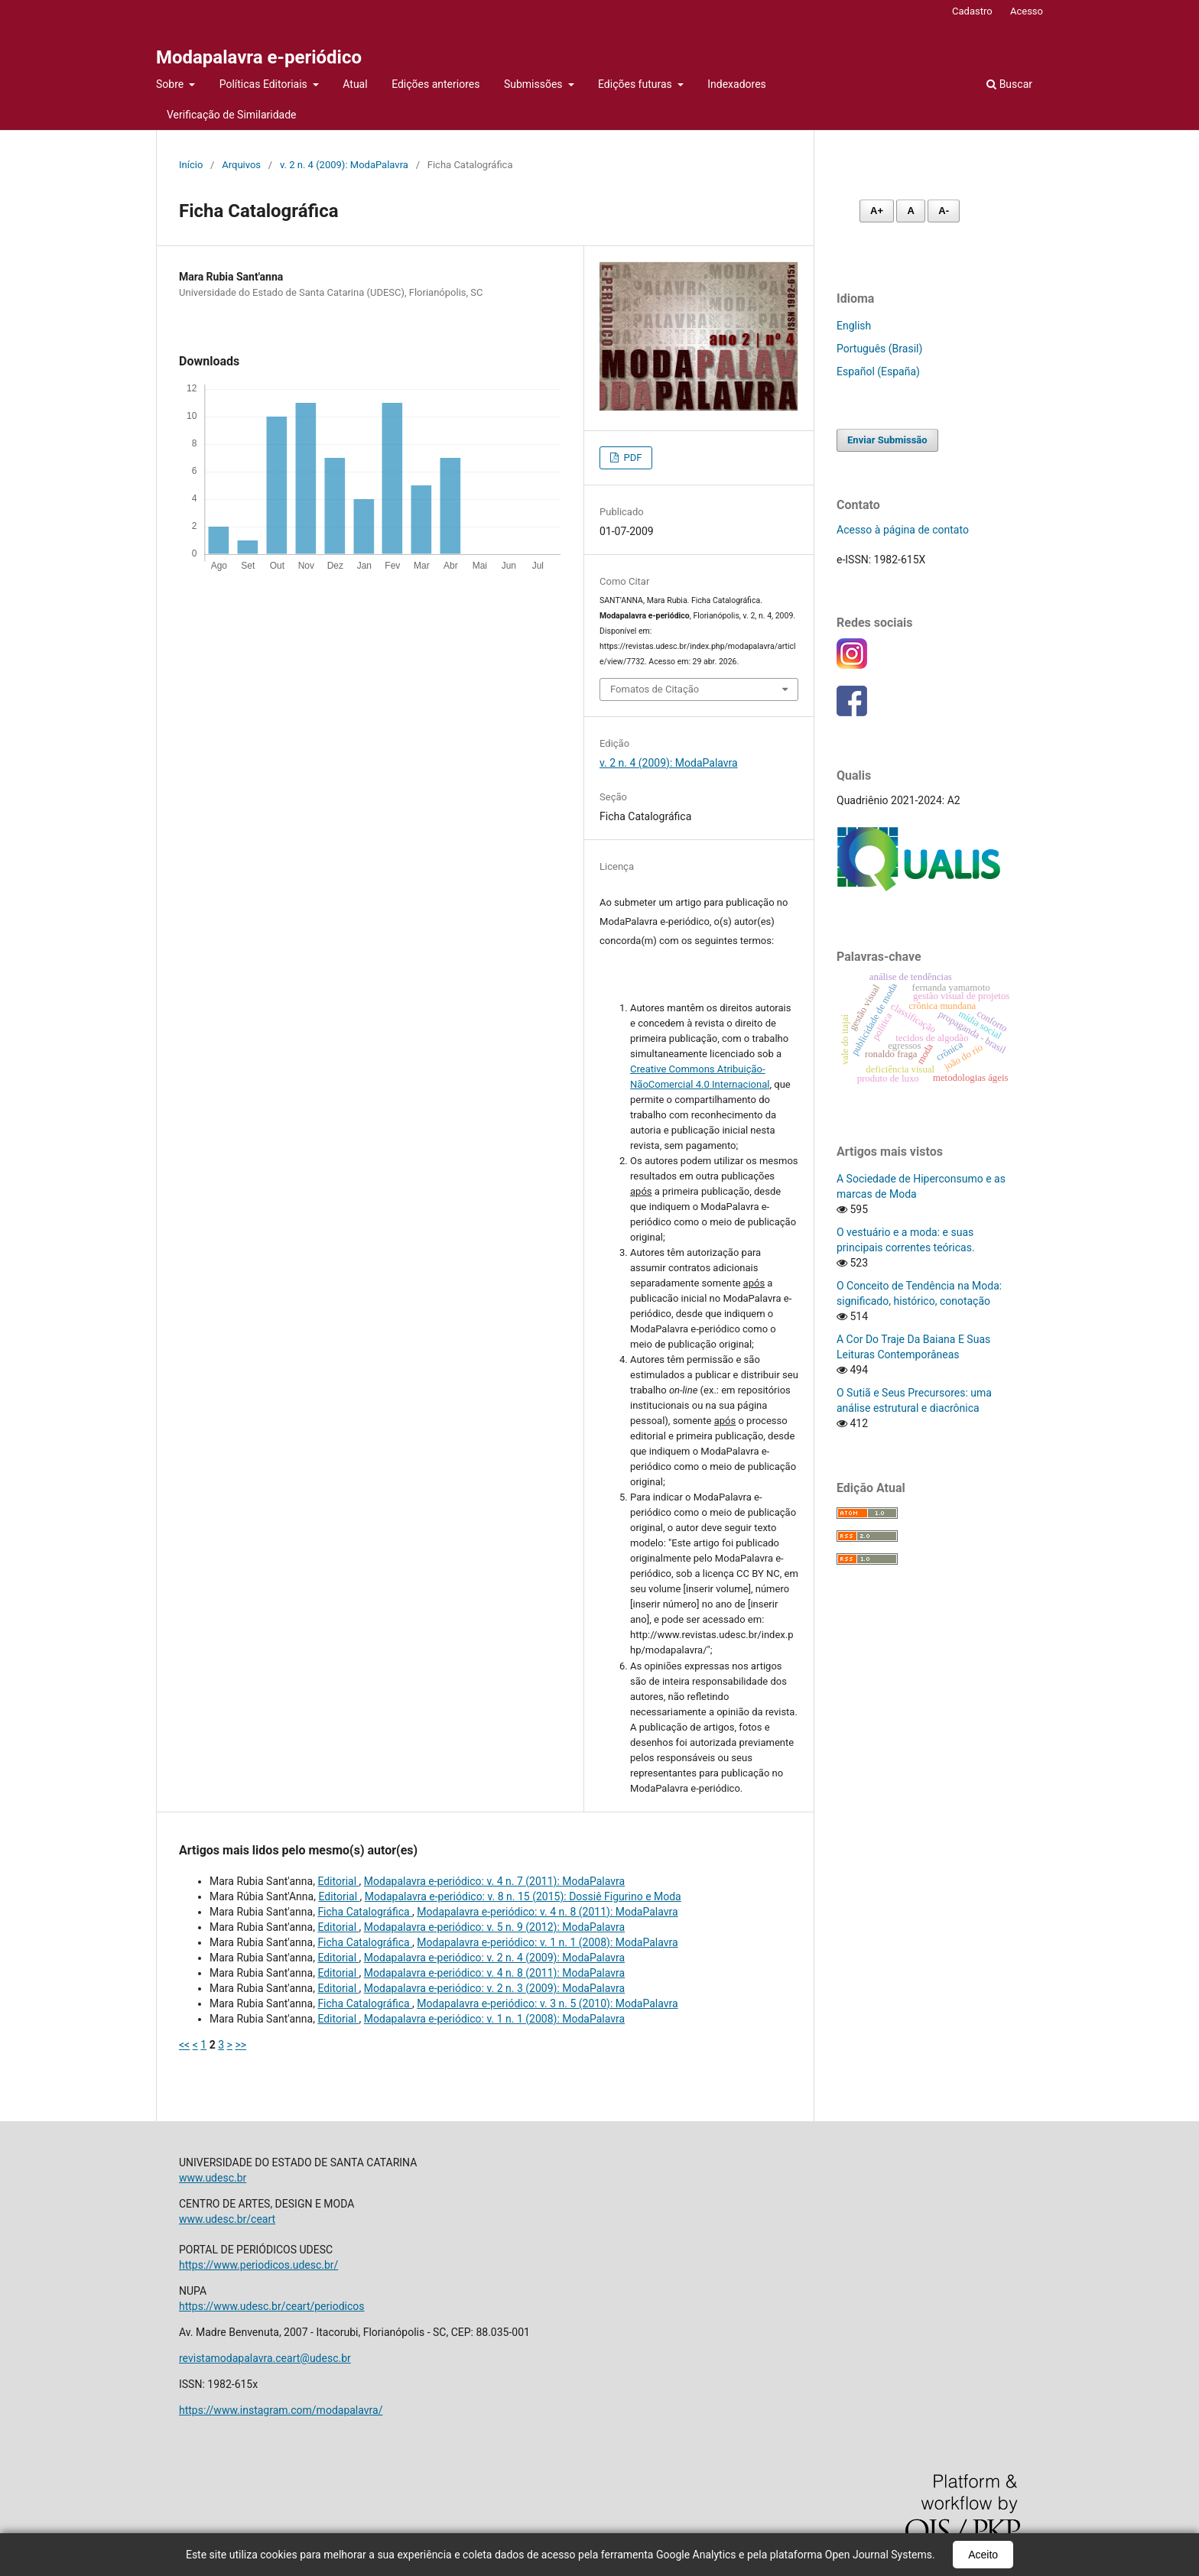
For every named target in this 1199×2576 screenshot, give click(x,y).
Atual (355, 84)
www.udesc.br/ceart (227, 2219)
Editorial (338, 1881)
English (854, 326)
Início (191, 164)
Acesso (1026, 11)
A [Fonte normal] (910, 210)
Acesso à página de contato (903, 530)
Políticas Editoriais (264, 84)
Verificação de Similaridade (231, 115)
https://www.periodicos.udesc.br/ (258, 2265)
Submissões (534, 84)
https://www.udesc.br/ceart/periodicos (272, 2306)
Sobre (171, 84)
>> (240, 2045)
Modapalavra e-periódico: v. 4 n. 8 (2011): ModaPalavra (547, 1912)
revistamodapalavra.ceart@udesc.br (265, 2358)
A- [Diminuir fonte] (943, 210)
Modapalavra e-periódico (259, 57)
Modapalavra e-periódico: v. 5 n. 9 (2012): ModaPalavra (494, 1927)
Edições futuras (636, 84)
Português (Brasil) (879, 348)
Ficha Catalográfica (364, 1912)
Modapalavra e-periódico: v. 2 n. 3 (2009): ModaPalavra (494, 1988)
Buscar (1009, 84)
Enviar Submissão (887, 440)
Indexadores (736, 84)
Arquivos (241, 164)
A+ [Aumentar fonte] (876, 210)
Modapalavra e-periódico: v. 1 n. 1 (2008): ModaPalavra (547, 1942)
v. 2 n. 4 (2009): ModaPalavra (344, 164)
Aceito (983, 2554)
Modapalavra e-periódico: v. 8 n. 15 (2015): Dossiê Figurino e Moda (523, 1896)
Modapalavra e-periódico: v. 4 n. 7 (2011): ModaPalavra (494, 1881)
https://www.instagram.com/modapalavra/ (280, 2410)
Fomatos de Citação (654, 689)
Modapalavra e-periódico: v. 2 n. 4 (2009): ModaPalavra (494, 1957)
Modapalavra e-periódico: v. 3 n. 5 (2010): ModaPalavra (547, 2003)
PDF (631, 457)
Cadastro (972, 11)
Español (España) (878, 371)
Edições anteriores (435, 84)
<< (184, 2045)
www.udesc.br (212, 2178)
